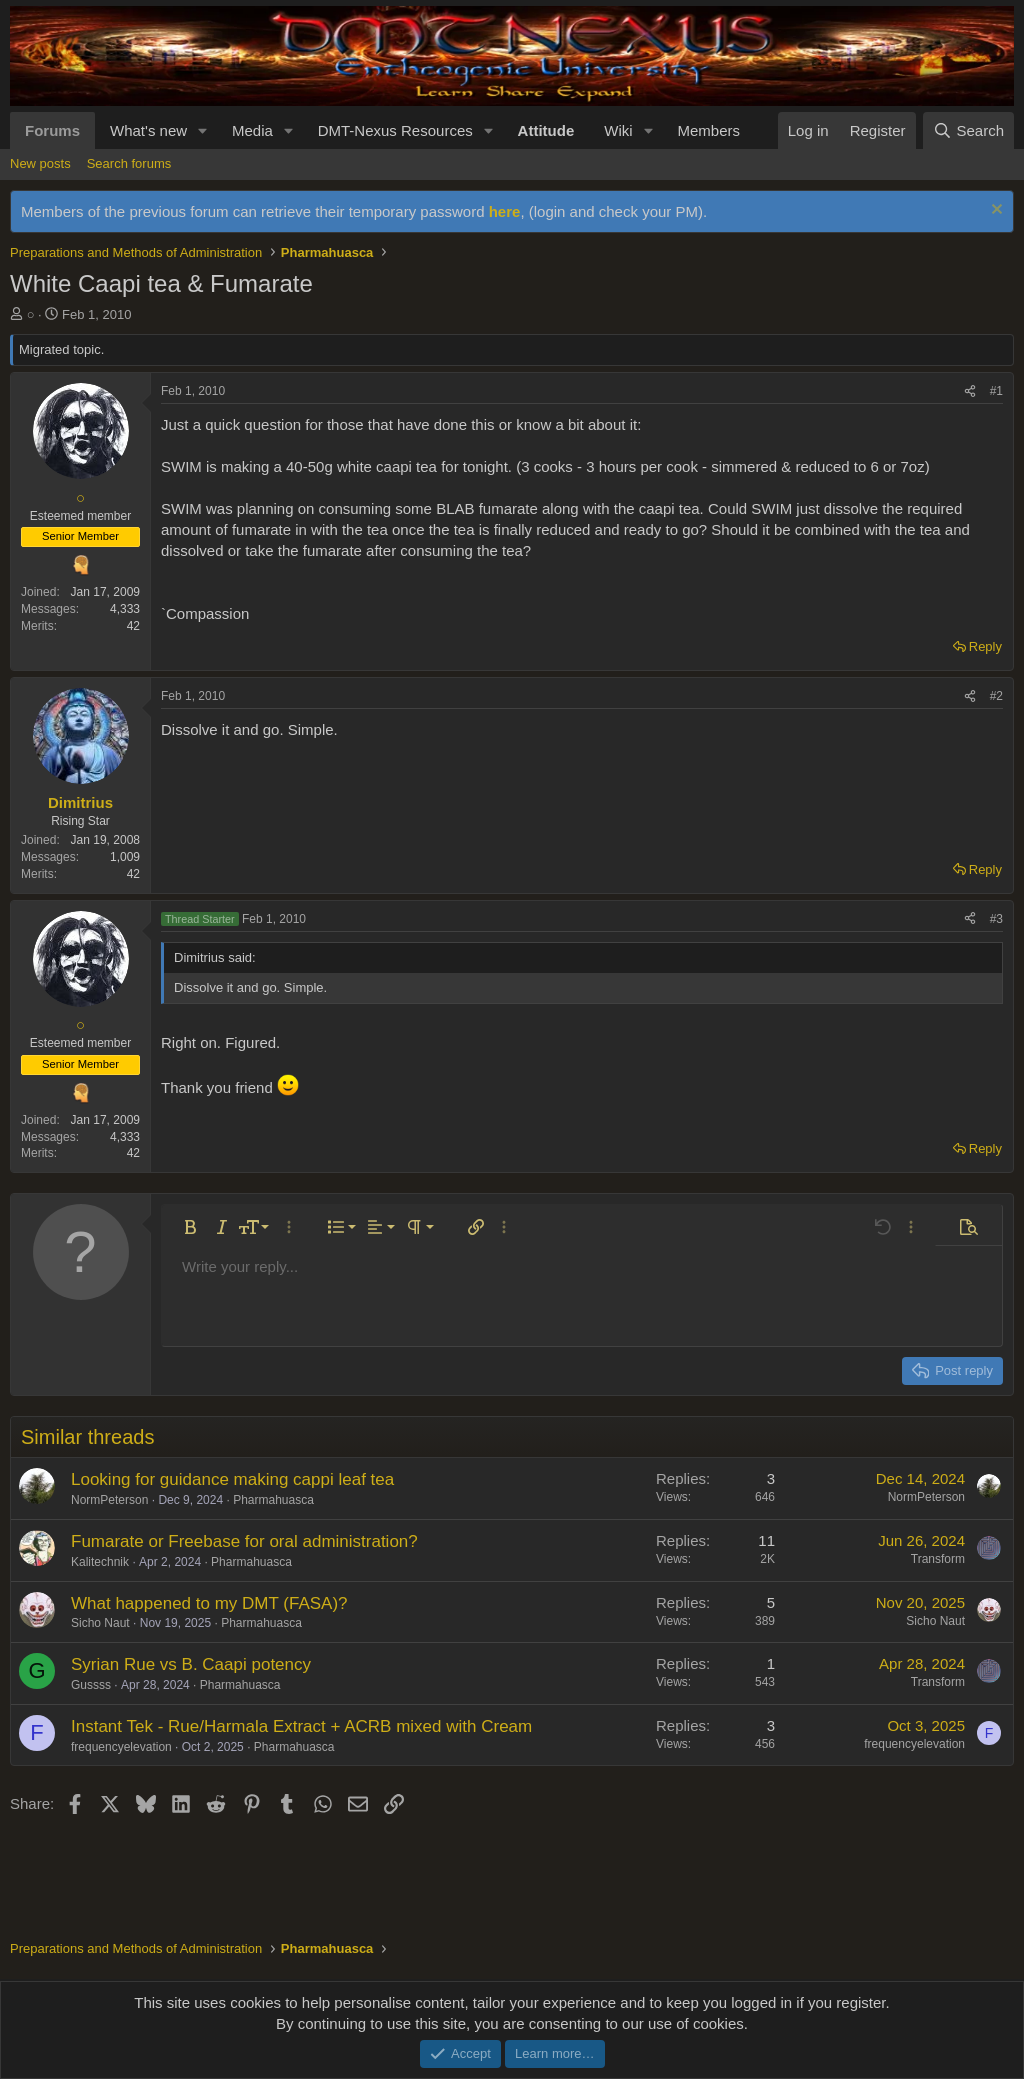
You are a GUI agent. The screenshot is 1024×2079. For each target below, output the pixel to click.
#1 (996, 391)
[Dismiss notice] (994, 211)
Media (252, 130)
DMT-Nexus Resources (395, 130)
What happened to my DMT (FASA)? (209, 1603)
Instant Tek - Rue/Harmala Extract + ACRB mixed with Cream (301, 1726)
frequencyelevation (121, 1747)
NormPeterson (109, 1500)
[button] (203, 130)
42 (133, 626)
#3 (996, 919)
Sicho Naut (100, 1623)
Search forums (129, 163)
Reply (985, 646)
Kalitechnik (100, 1562)
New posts (40, 163)
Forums (52, 130)
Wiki (618, 130)
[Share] (970, 391)
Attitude (546, 130)
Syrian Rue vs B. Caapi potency (191, 1664)
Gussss (91, 1685)
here (505, 211)
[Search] (968, 130)
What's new (148, 130)
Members (708, 130)
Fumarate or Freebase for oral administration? (244, 1541)
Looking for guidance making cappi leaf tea (232, 1479)
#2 (996, 696)
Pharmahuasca (273, 1500)
